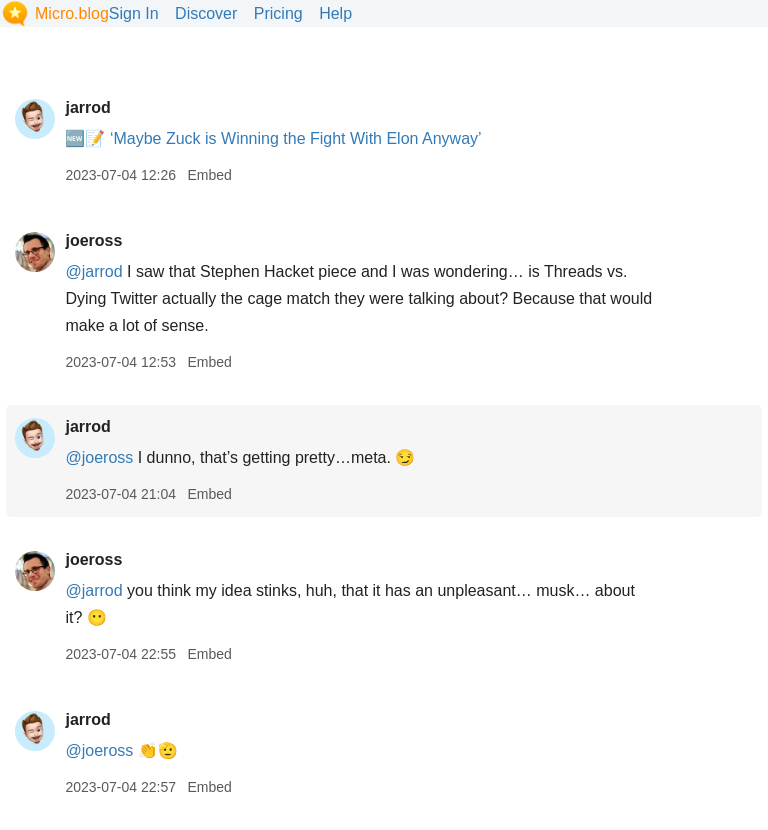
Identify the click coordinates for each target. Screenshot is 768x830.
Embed (209, 175)
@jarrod (93, 271)
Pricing (278, 13)
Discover (206, 13)
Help (335, 13)
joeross (93, 240)
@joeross (99, 457)
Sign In (134, 13)
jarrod (87, 107)
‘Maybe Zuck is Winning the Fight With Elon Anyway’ (296, 138)
